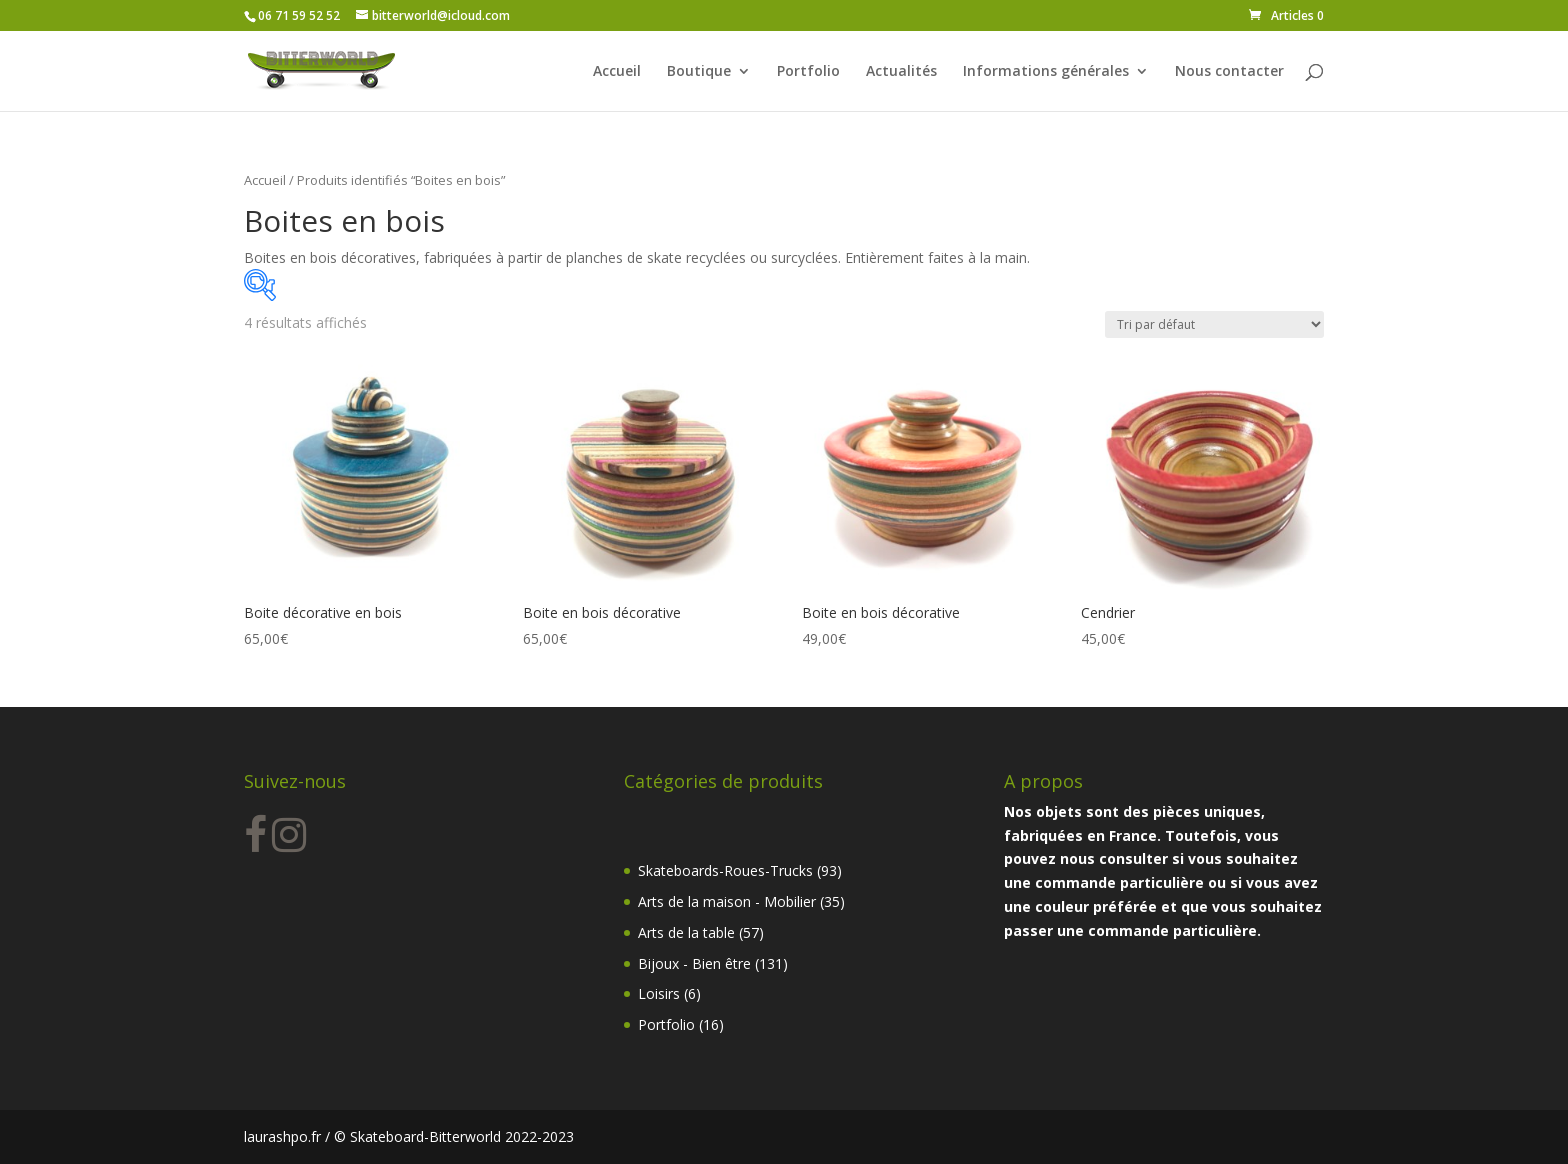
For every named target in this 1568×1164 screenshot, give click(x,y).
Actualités (901, 72)
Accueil (617, 72)
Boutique (699, 72)
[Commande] (1214, 324)
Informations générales (1046, 72)
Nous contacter (1229, 72)
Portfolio (808, 72)
